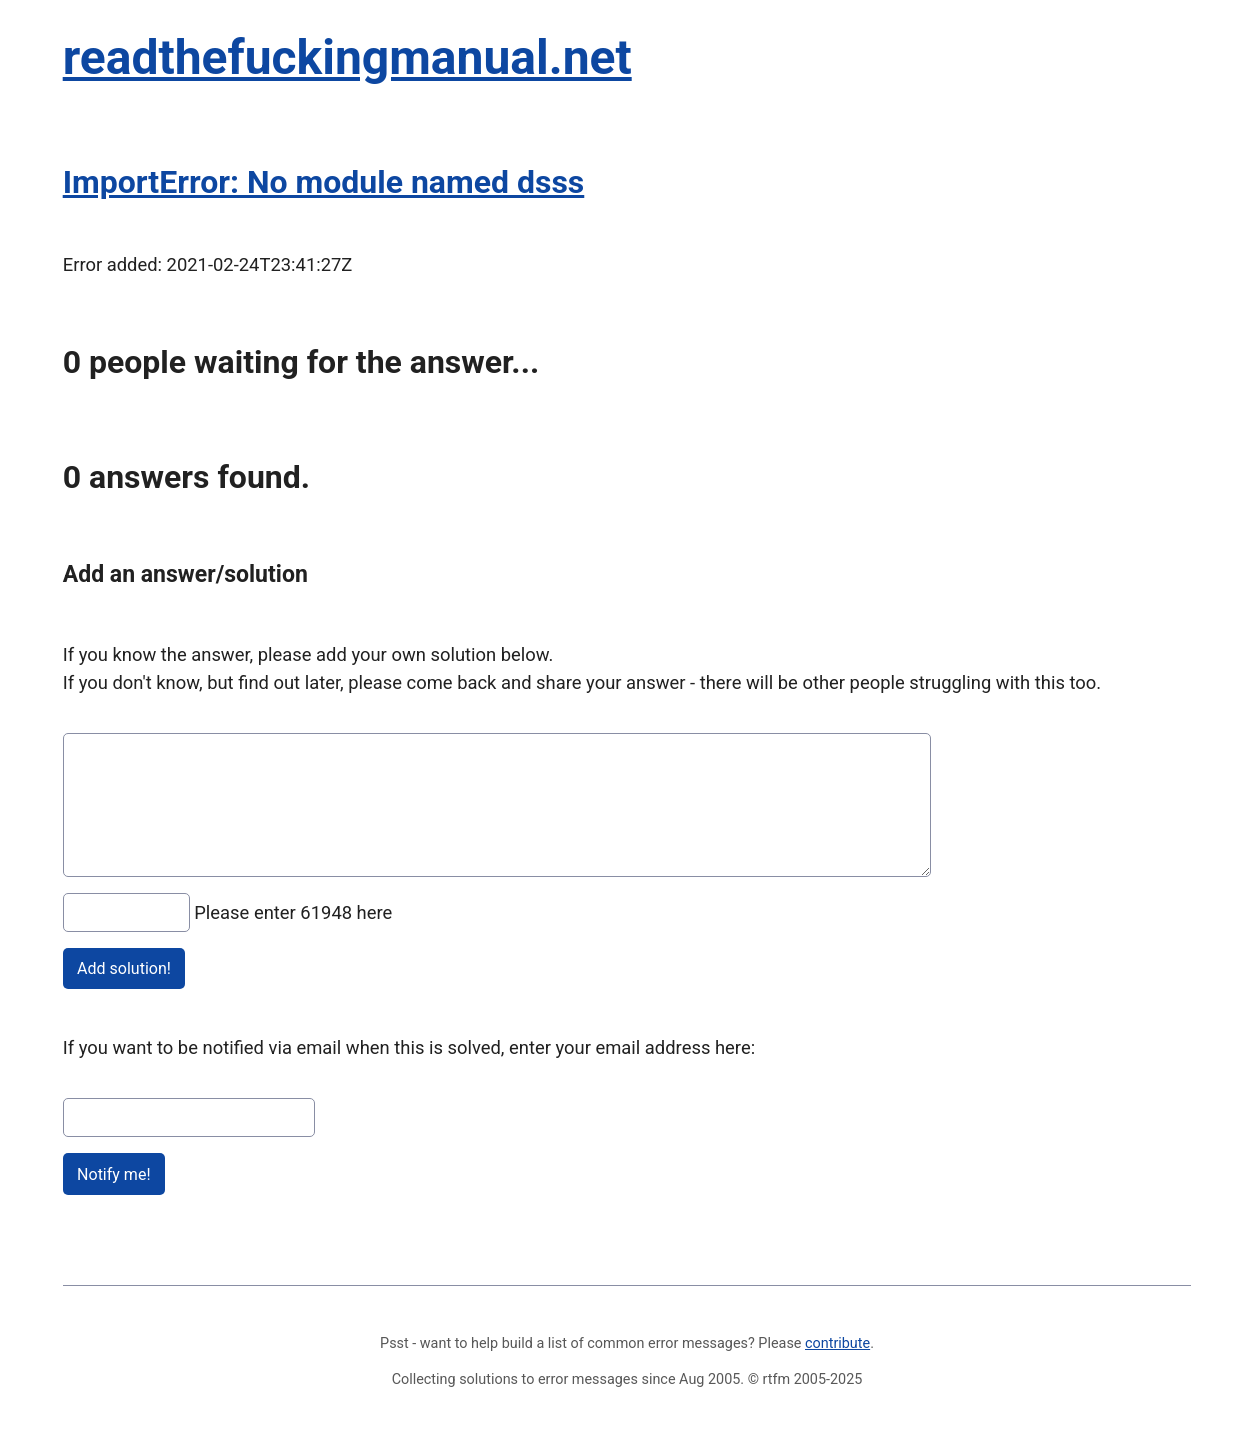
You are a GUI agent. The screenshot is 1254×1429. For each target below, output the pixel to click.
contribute (837, 1343)
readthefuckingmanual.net (347, 57)
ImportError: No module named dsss (324, 182)
